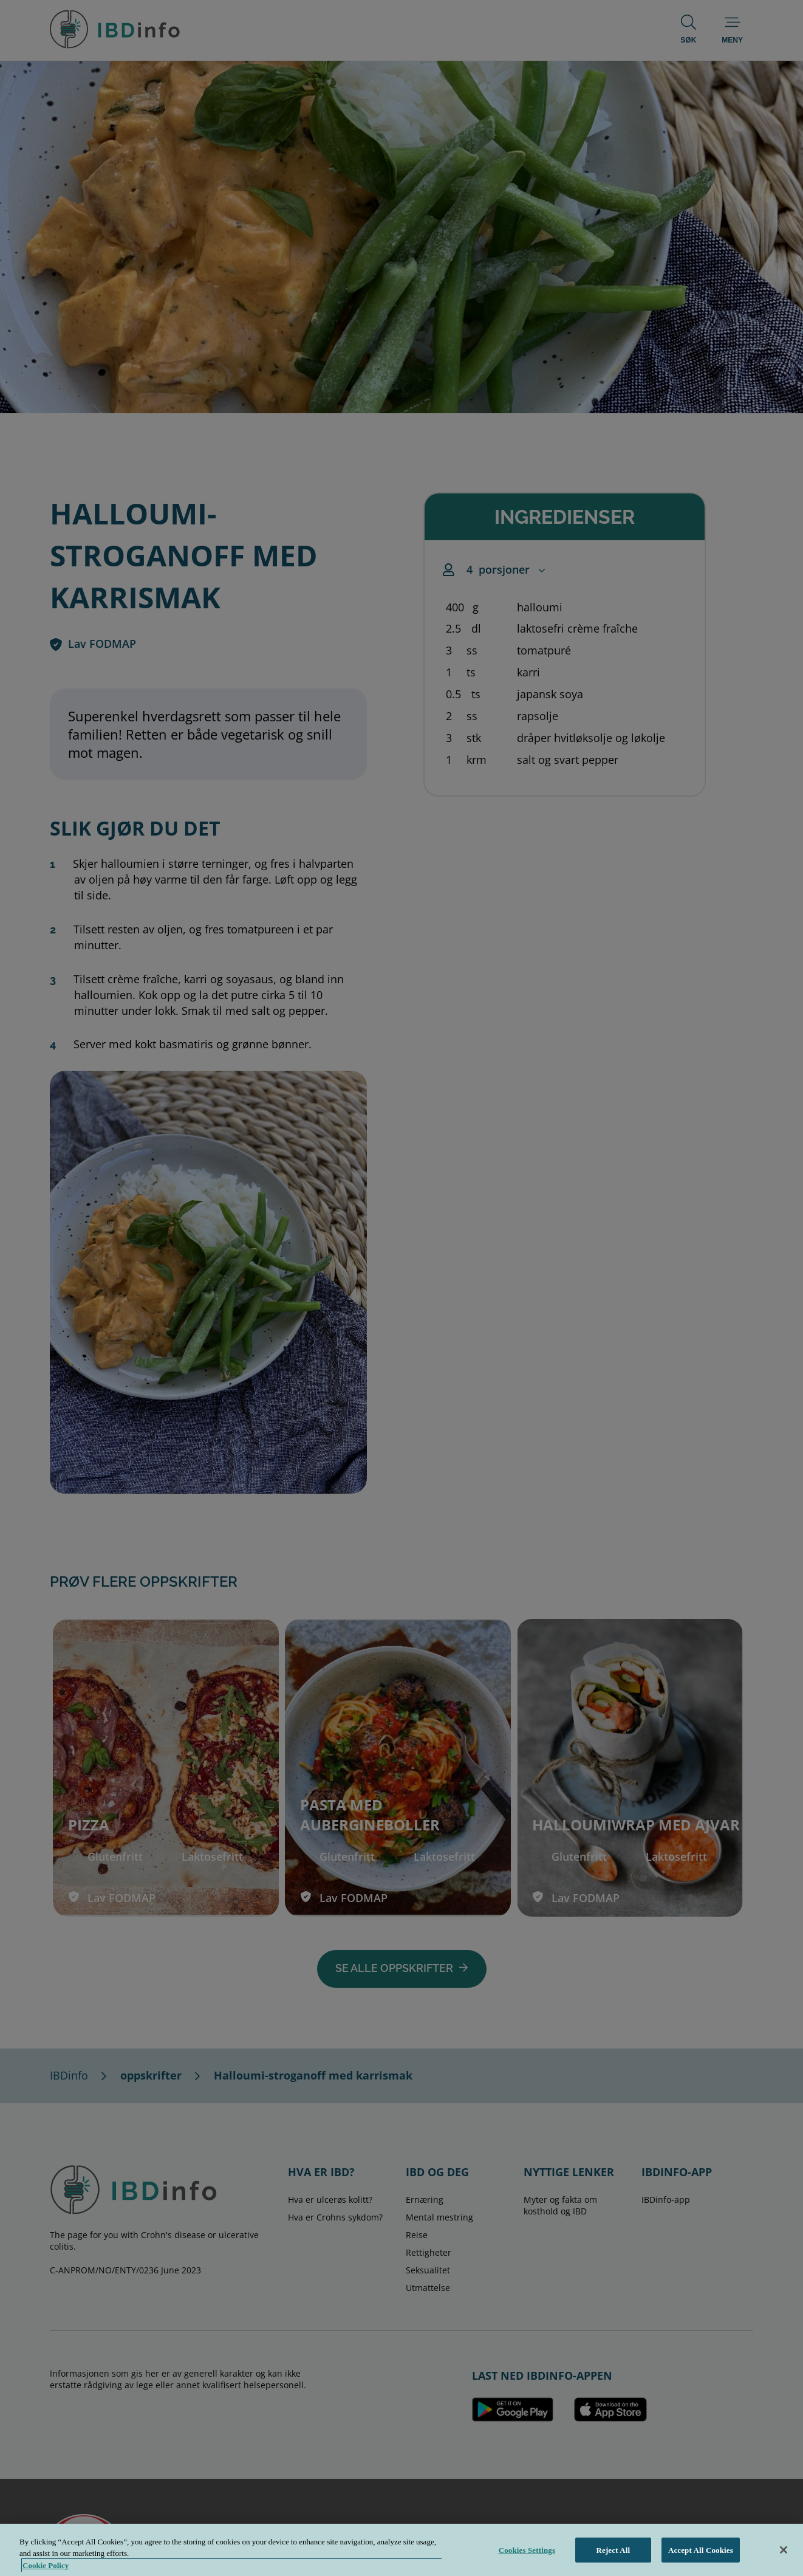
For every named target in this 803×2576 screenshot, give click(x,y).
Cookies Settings (527, 2562)
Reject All (613, 2562)
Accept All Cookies (700, 2562)
